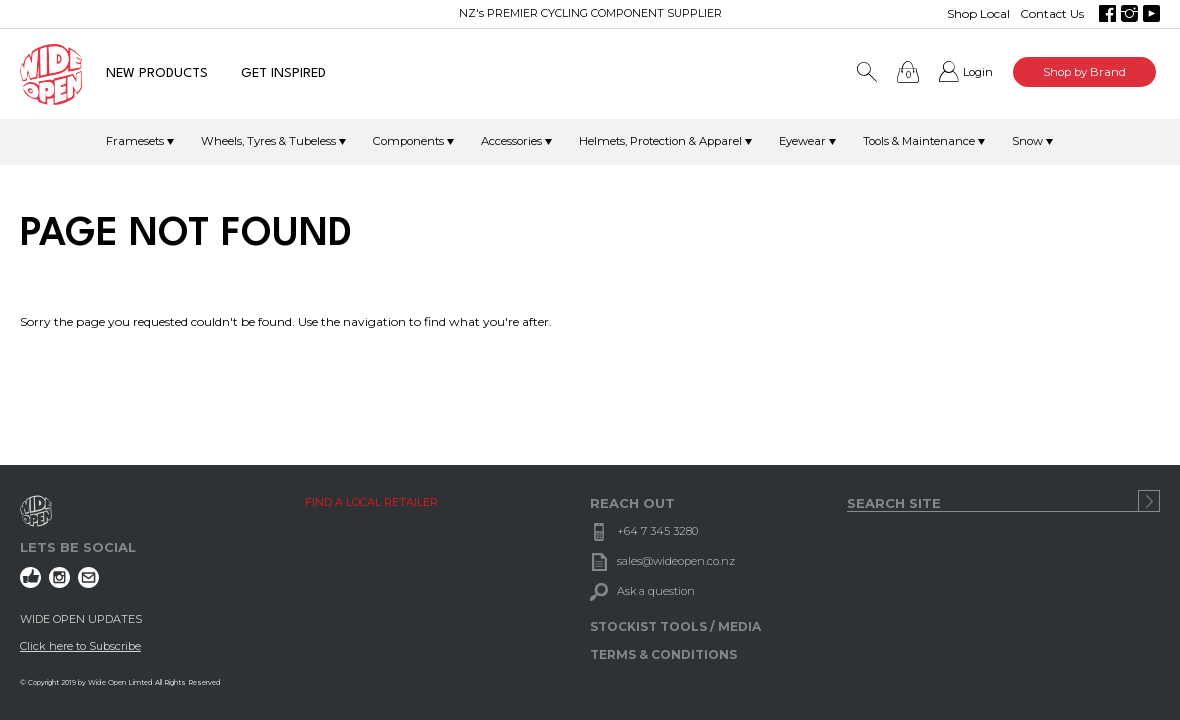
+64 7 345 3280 (657, 531)
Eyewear (802, 141)
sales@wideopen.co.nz (676, 561)
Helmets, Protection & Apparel (660, 141)
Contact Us (1052, 13)
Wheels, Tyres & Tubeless (268, 141)
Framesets (135, 141)
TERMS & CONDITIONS (663, 654)
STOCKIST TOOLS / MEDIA (675, 626)
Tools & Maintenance (919, 141)
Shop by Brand (1084, 72)
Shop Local (978, 13)
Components (408, 141)
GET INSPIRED (283, 73)
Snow (1027, 141)
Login (978, 72)
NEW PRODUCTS (157, 73)
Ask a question (656, 591)
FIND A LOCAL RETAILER (371, 502)
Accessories (511, 141)
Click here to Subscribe (80, 646)
